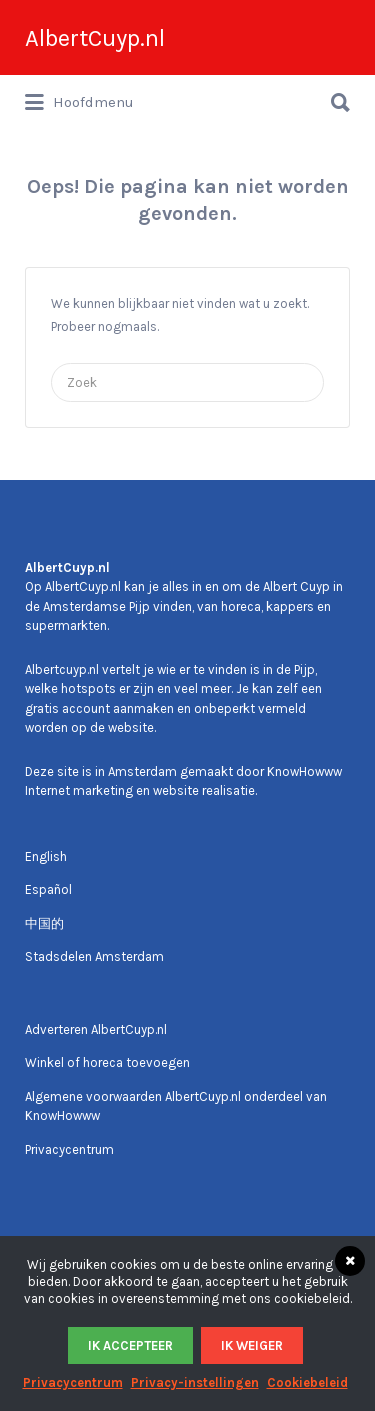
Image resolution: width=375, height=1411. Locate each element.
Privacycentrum (69, 1149)
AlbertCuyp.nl (95, 38)
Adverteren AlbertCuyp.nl (96, 1029)
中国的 (44, 923)
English (46, 856)
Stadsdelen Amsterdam (94, 956)
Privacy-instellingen (195, 1382)
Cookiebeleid (307, 1382)
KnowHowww (304, 771)
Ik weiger (252, 1345)
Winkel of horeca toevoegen (107, 1062)
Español (48, 889)
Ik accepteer (130, 1345)
